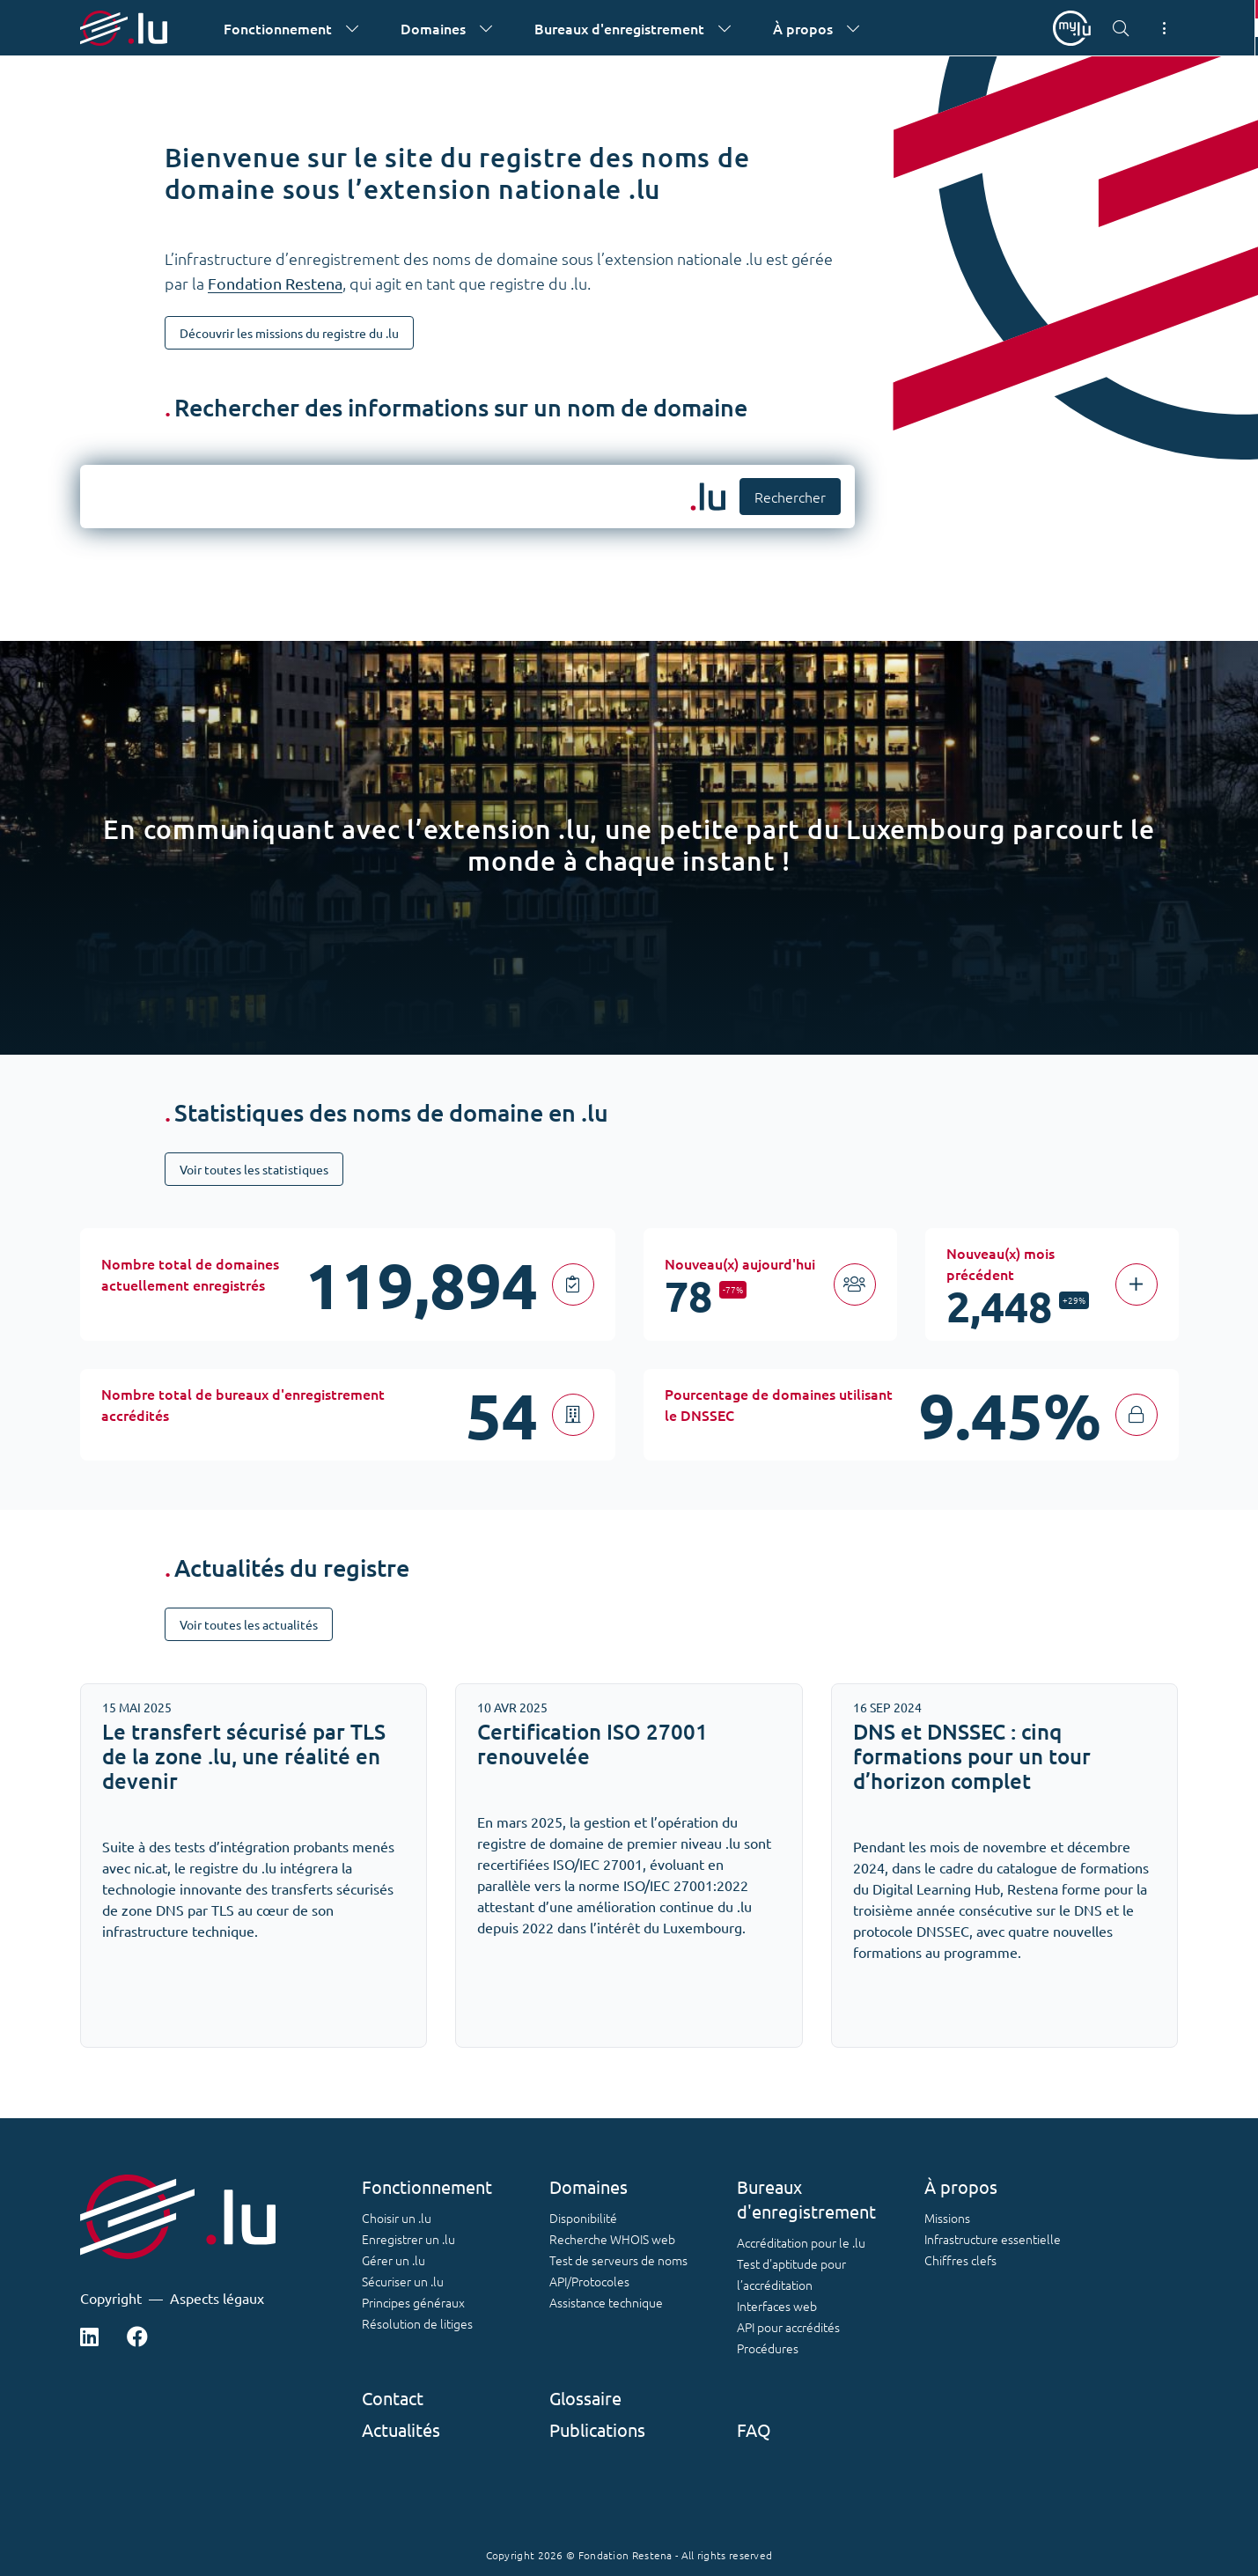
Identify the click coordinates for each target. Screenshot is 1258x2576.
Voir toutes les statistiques (254, 1169)
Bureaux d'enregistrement (806, 2198)
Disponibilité (583, 2217)
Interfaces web (777, 2306)
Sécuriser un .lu (403, 2281)
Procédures (767, 2348)
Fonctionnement (427, 2186)
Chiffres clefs (960, 2260)
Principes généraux (413, 2302)
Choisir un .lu (396, 2217)
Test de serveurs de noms (618, 2260)
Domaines (588, 2186)
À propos (960, 2186)
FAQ (754, 2429)
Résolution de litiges (417, 2323)
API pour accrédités (788, 2327)
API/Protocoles (589, 2281)
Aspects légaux (217, 2298)
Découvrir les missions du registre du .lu (289, 333)
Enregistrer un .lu (408, 2239)
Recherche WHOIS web (612, 2239)
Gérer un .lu (393, 2260)
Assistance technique (606, 2302)
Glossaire (585, 2398)
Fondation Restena (275, 283)
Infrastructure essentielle (992, 2239)
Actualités (401, 2429)
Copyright (111, 2298)
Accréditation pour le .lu (801, 2242)
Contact (392, 2398)
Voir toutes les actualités (249, 1624)
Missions (947, 2217)
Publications (597, 2429)
